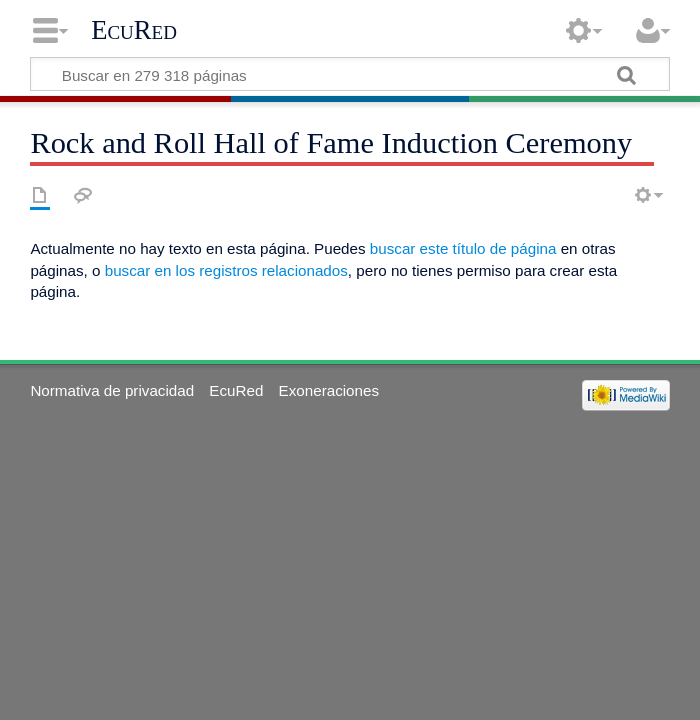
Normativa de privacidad (112, 390)
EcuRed (134, 30)
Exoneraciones (329, 390)
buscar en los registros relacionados (226, 270)
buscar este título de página (463, 248)
